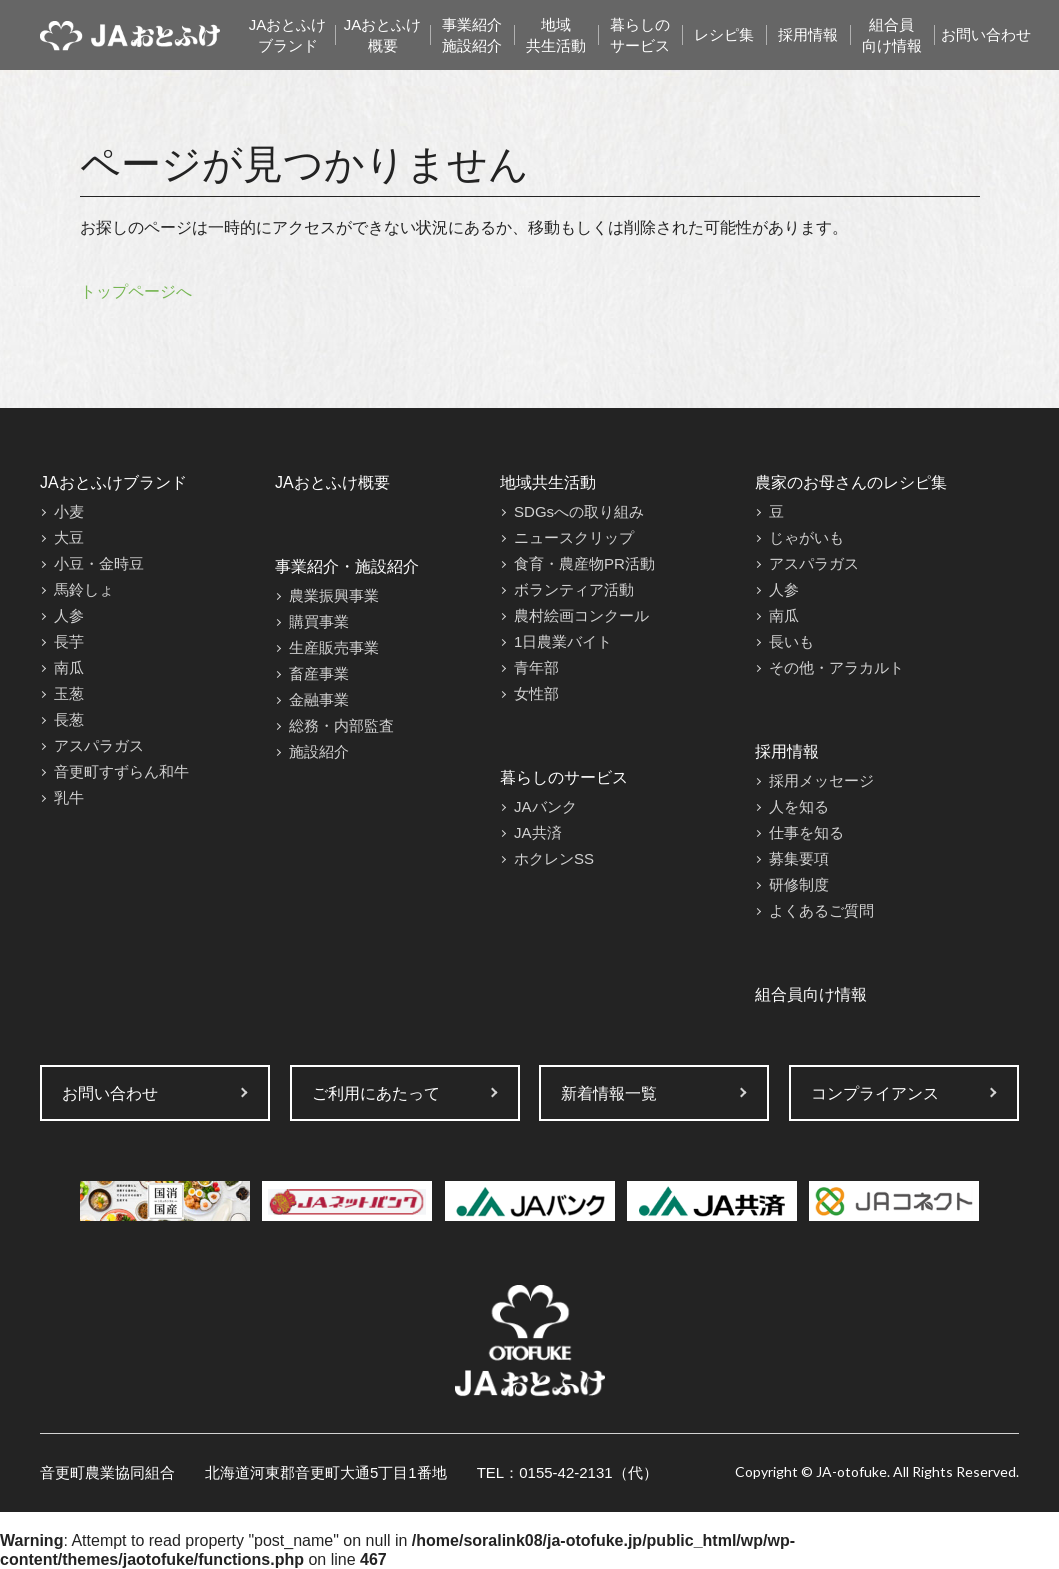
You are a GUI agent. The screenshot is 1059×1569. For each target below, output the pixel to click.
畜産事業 (319, 673)
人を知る (799, 806)
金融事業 (319, 699)
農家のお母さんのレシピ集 (851, 482)
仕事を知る (806, 832)
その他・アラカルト (836, 667)
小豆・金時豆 (99, 563)
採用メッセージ (821, 780)
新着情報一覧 (609, 1093)
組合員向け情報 (892, 35)
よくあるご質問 (821, 910)
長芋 (69, 641)
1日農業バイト (563, 641)
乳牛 (69, 797)
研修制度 (799, 884)
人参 (69, 615)
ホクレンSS (554, 858)
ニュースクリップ (574, 537)
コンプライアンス (875, 1093)
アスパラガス (99, 745)
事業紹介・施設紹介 (347, 566)
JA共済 (538, 832)
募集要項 (799, 858)
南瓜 (69, 667)
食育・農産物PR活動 (584, 563)
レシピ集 (724, 34)
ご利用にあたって (376, 1093)
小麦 (69, 511)
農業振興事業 (334, 595)
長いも (791, 641)
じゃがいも (806, 537)
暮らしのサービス (640, 35)
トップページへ (136, 291)
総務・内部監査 (341, 725)
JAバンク (545, 806)
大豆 (69, 537)
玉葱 (69, 693)
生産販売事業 (334, 647)
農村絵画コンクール (581, 615)
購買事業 (319, 621)
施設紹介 (319, 751)
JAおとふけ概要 (383, 35)
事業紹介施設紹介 (472, 35)
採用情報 (808, 34)
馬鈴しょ (84, 589)
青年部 (536, 667)
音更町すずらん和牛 (121, 771)
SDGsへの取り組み (579, 511)
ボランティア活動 (574, 589)
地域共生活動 (556, 35)
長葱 (69, 719)
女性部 (536, 693)
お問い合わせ (986, 34)
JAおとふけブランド (288, 35)
